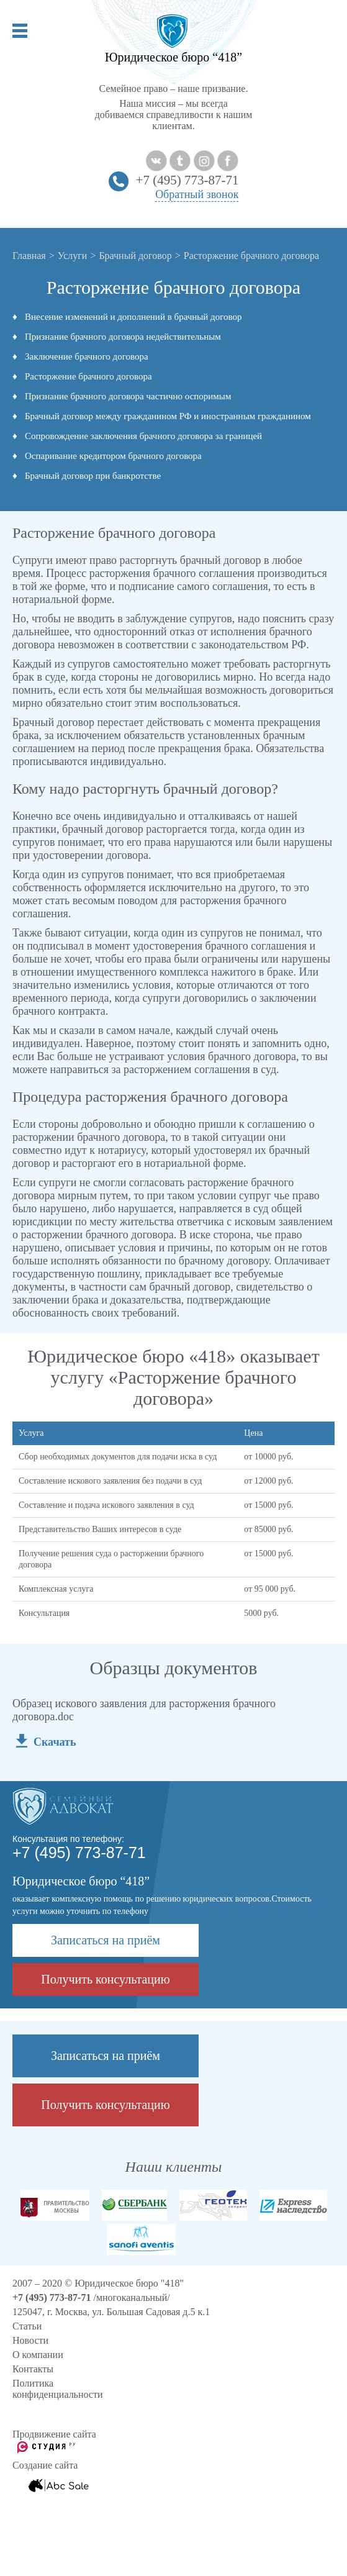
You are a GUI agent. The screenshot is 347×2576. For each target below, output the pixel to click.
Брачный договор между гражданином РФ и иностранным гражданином (168, 416)
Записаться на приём (105, 1940)
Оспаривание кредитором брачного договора (113, 456)
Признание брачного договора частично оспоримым (128, 396)
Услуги (73, 255)
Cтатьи (27, 2326)
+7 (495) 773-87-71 (187, 180)
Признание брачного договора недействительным (123, 337)
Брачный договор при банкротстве (93, 476)
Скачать (55, 1742)
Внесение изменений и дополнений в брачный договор (133, 317)
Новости (30, 2340)
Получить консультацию (105, 1979)
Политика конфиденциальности (57, 2389)
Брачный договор (135, 255)
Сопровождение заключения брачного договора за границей (143, 436)
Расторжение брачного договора (88, 376)
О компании (37, 2354)
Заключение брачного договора (86, 356)
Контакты (32, 2369)
